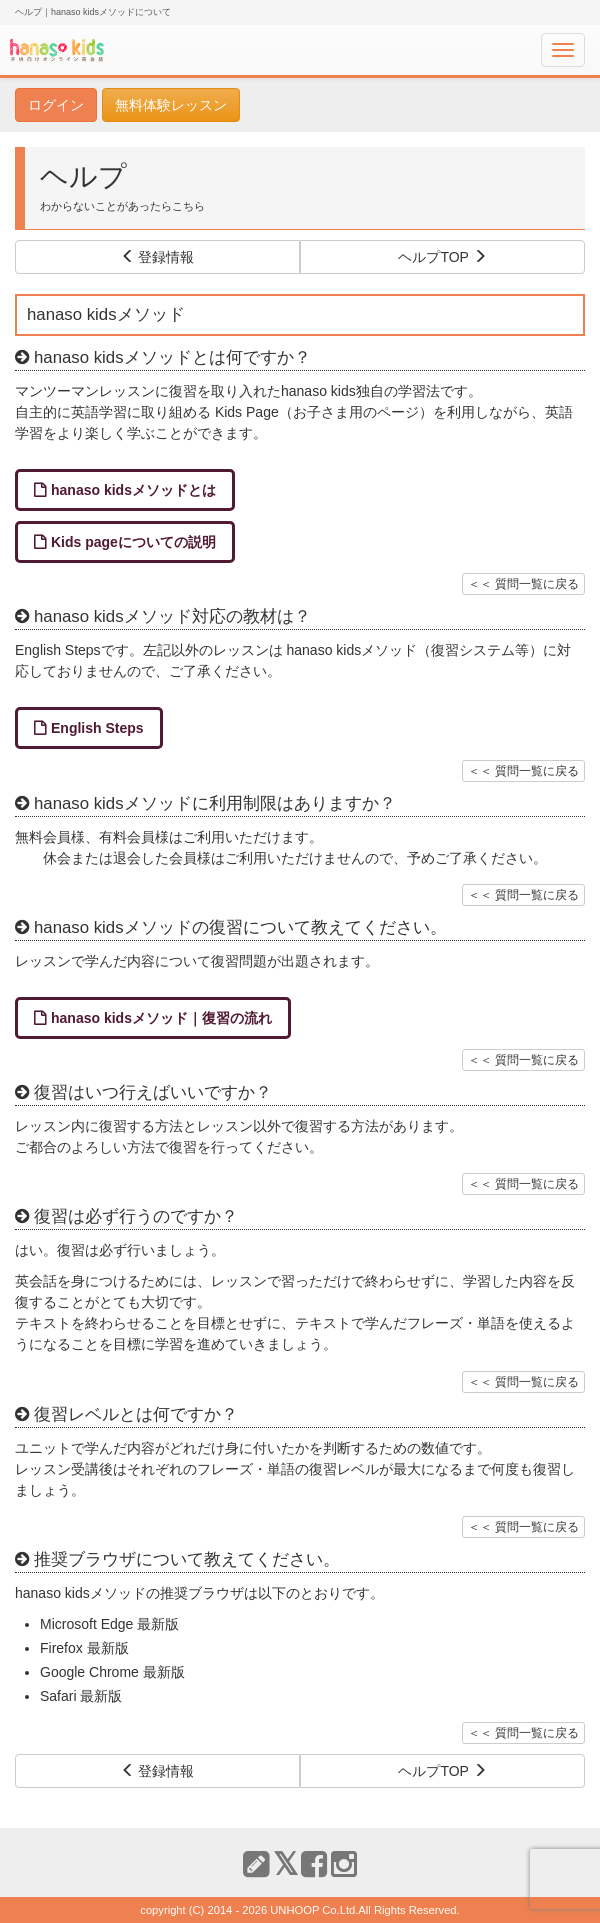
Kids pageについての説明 (133, 542)
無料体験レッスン (171, 105)
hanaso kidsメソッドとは (133, 490)
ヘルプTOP (442, 257)
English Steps (97, 728)
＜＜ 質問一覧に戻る (523, 584)
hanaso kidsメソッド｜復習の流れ (161, 1018)
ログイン (56, 105)
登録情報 (158, 257)
